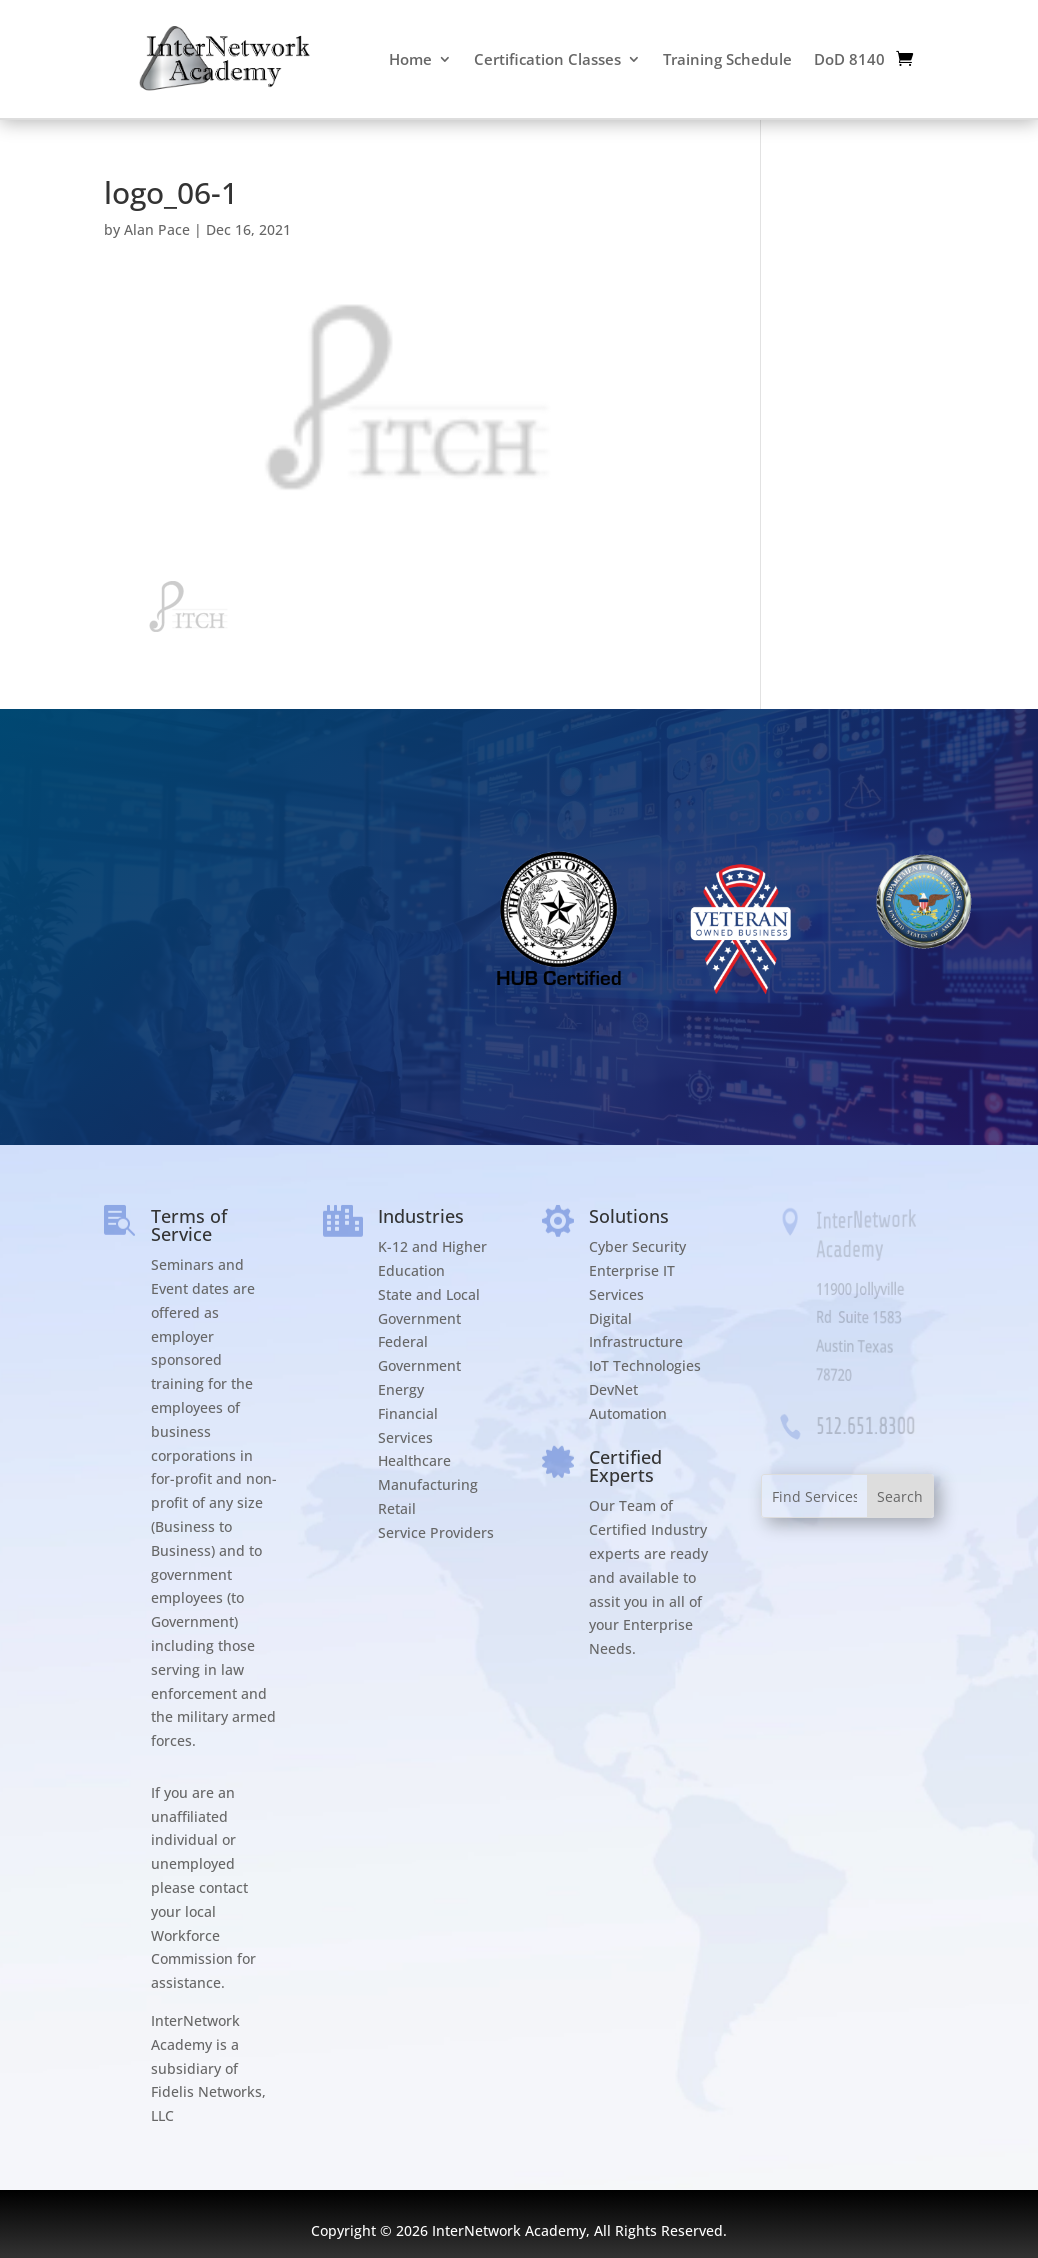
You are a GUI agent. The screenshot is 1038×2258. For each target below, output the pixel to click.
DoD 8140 (849, 59)
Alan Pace (157, 229)
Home (410, 59)
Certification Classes (547, 59)
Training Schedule (727, 59)
